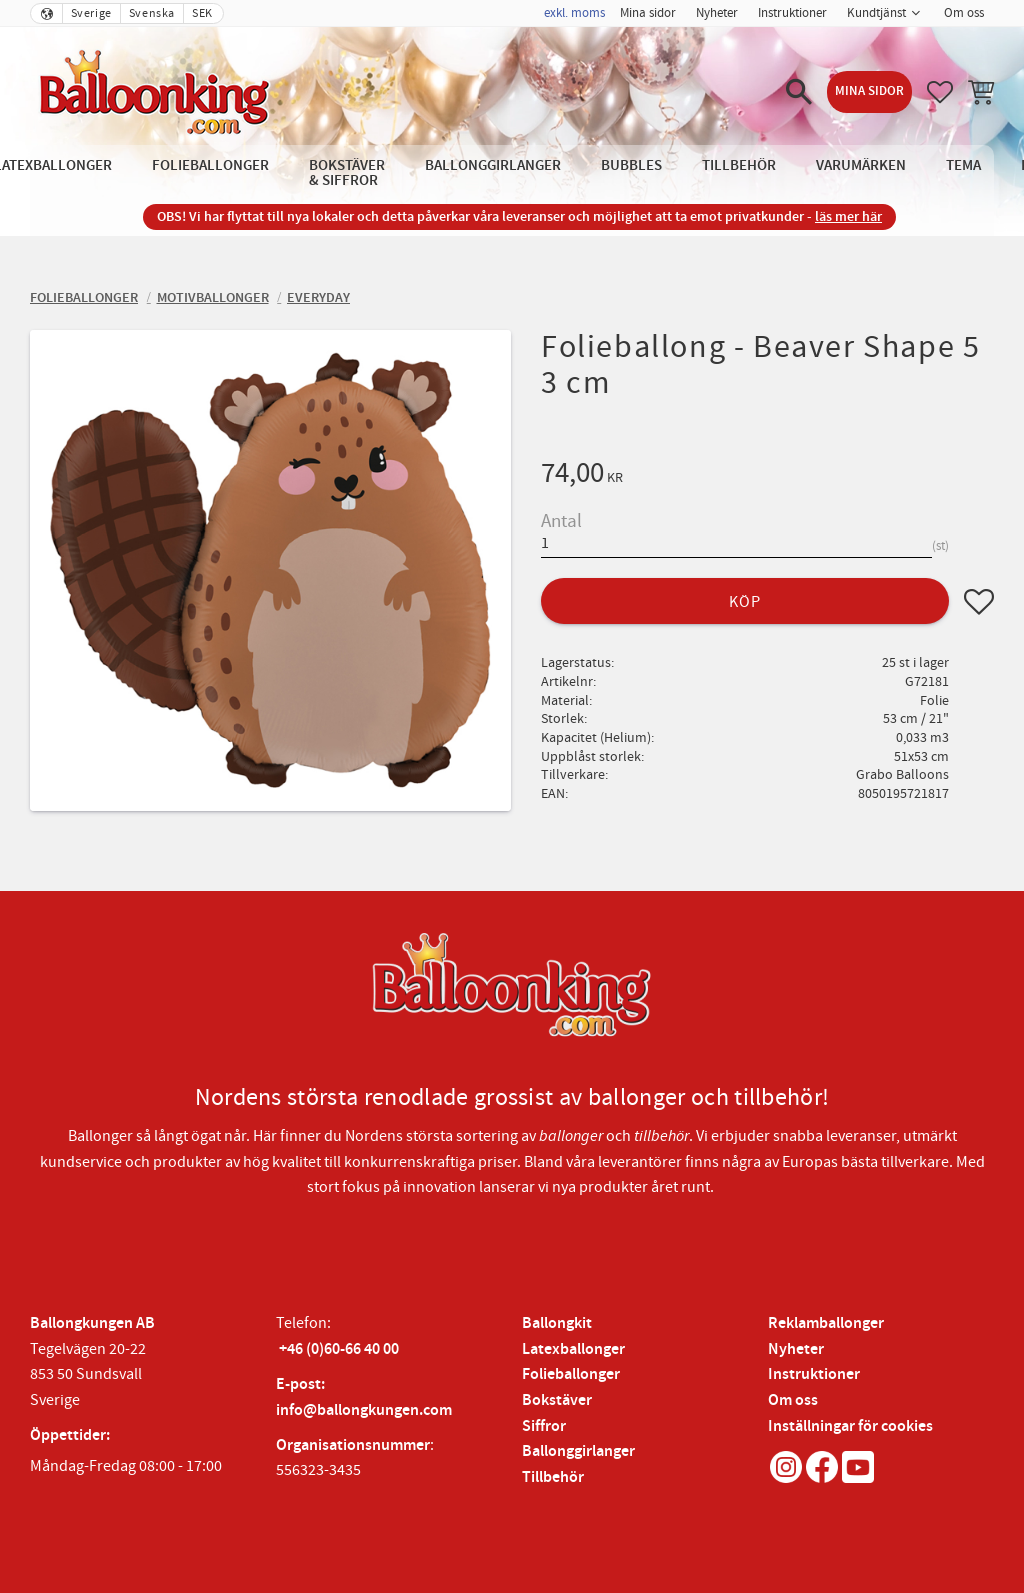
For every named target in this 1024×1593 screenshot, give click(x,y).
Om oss (793, 1400)
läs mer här (848, 216)
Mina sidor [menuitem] (648, 13)
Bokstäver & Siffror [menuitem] (347, 173)
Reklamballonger (826, 1323)
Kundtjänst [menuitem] (876, 13)
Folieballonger (571, 1374)
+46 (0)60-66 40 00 (339, 1349)
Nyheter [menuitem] (717, 13)
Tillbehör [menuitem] (739, 165)
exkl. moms (574, 13)
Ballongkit (557, 1323)
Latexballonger (573, 1349)
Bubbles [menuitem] (631, 165)
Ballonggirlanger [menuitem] (493, 165)
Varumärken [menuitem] (861, 165)
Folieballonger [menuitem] (210, 165)
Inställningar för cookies (850, 1426)
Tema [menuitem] (963, 165)
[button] (799, 92)
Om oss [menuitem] (964, 13)
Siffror (544, 1426)
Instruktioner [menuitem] (792, 13)
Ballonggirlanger (578, 1451)
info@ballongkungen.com (364, 1410)
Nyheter (796, 1349)
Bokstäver (557, 1400)
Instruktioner (814, 1374)
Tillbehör (553, 1477)
